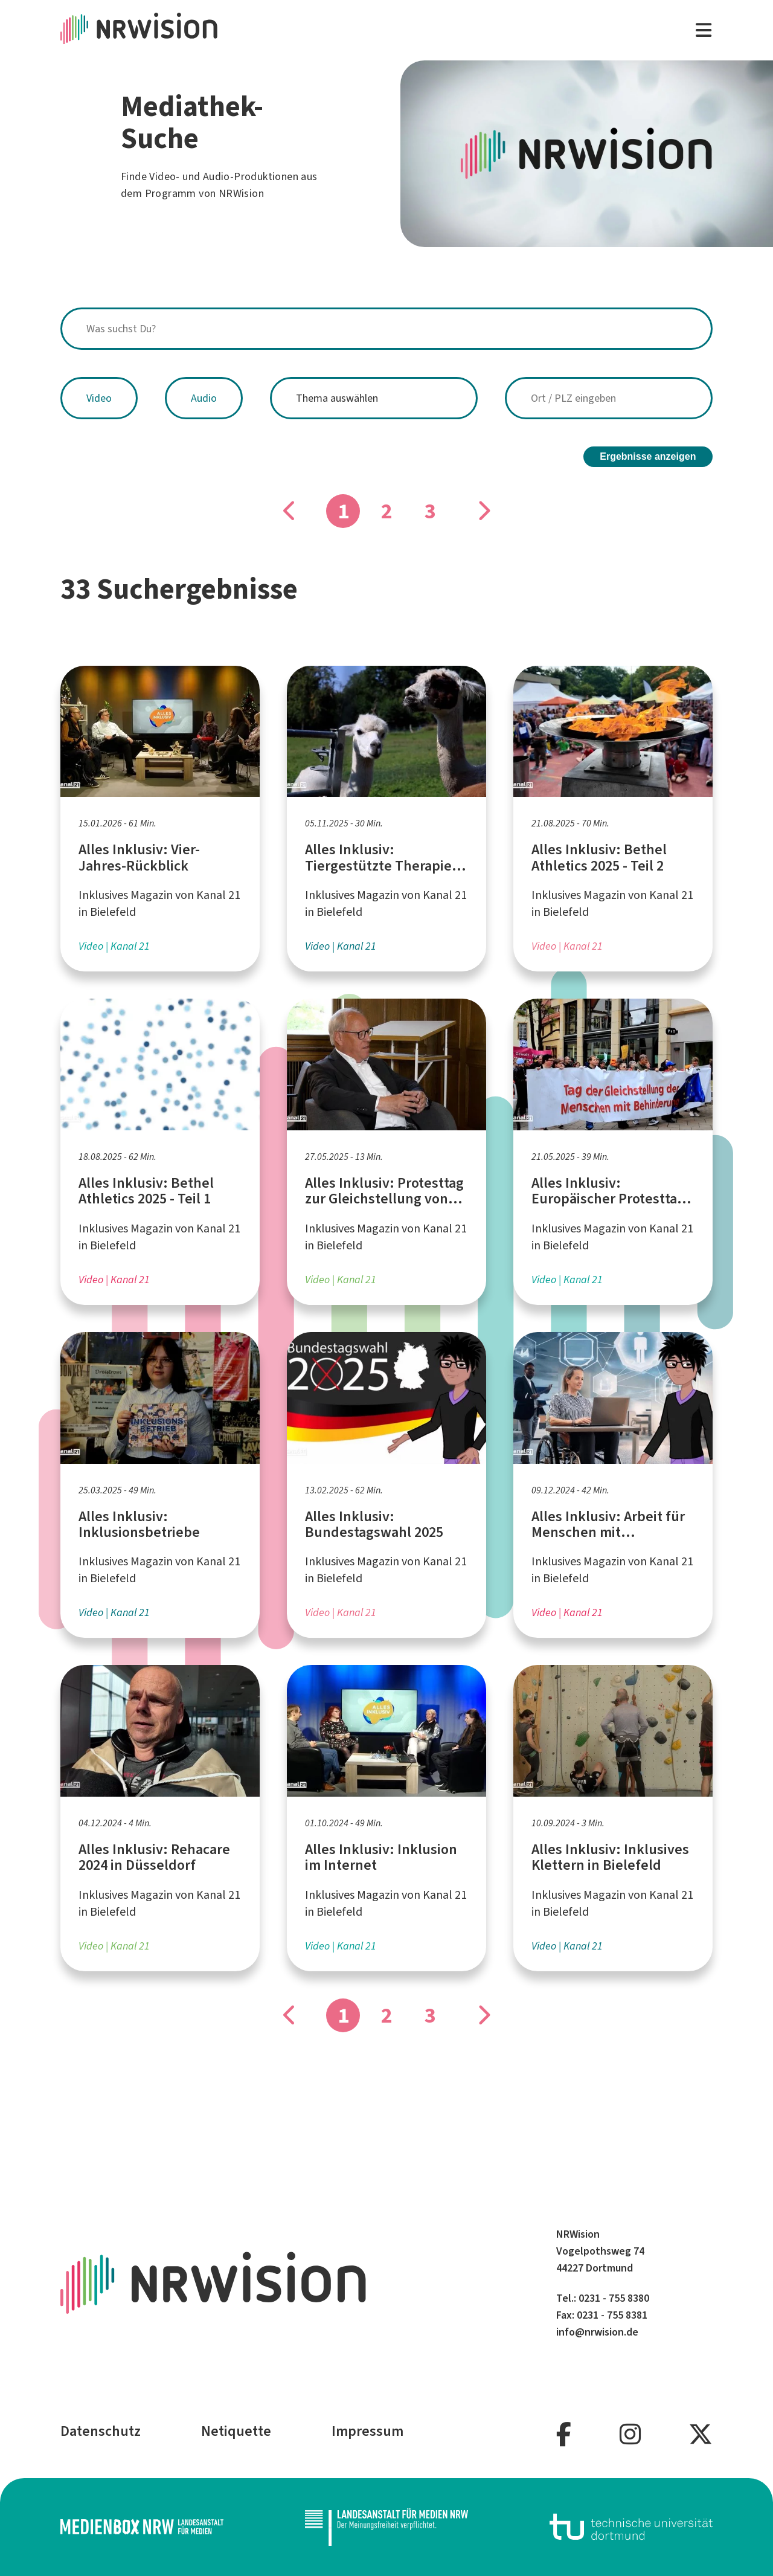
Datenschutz (100, 2431)
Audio (204, 398)
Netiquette (236, 2431)
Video (99, 398)
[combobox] (386, 329)
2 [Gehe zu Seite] (387, 511)
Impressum (367, 2431)
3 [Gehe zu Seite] (430, 511)
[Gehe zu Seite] (483, 511)
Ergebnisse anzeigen (648, 456)
